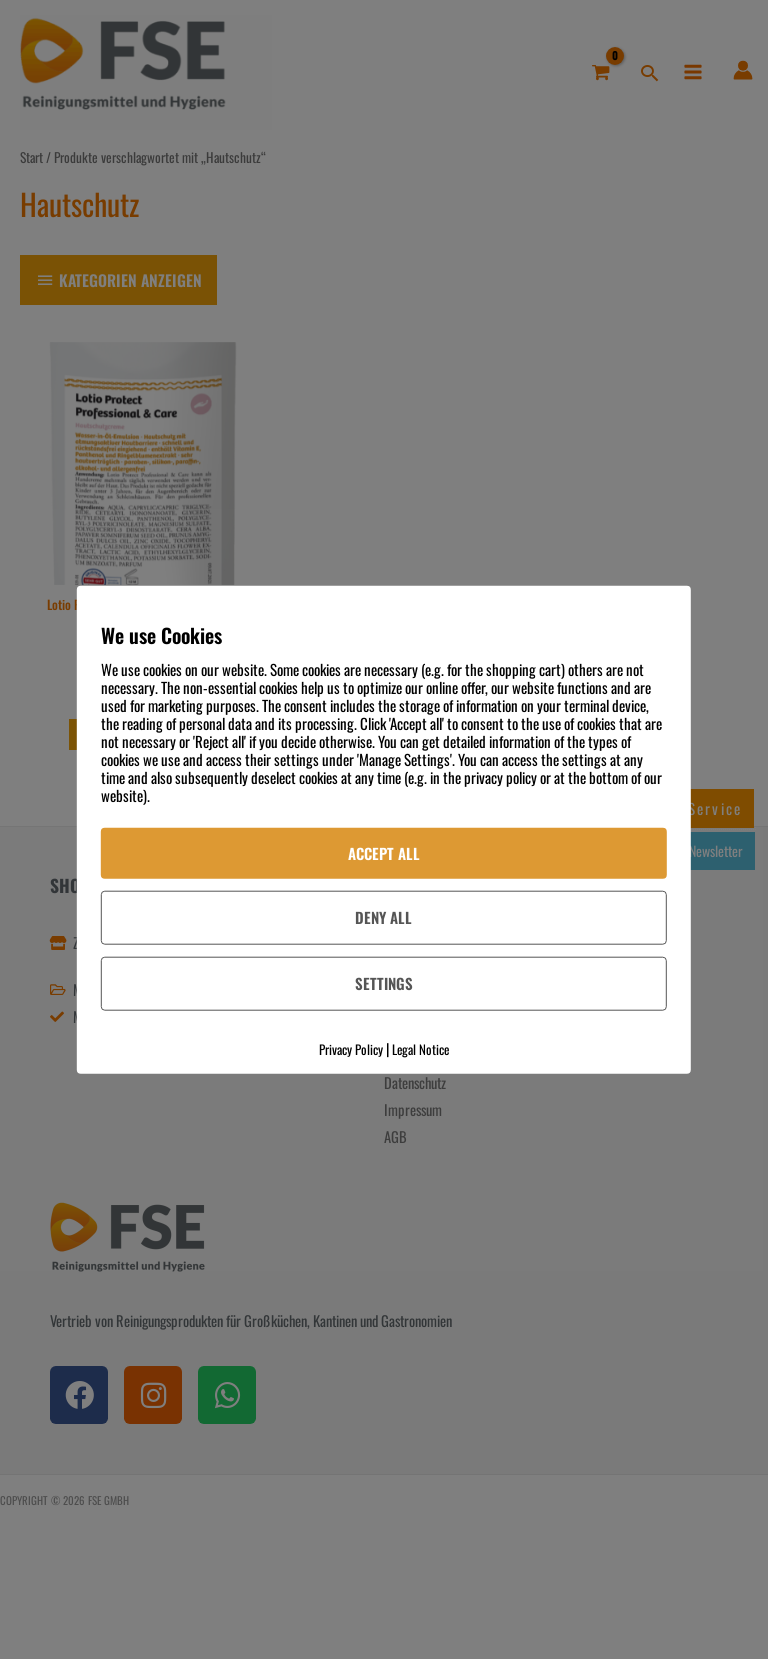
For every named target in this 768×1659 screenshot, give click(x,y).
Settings (384, 983)
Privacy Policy (351, 1049)
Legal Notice (420, 1049)
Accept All (384, 852)
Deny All (383, 917)
